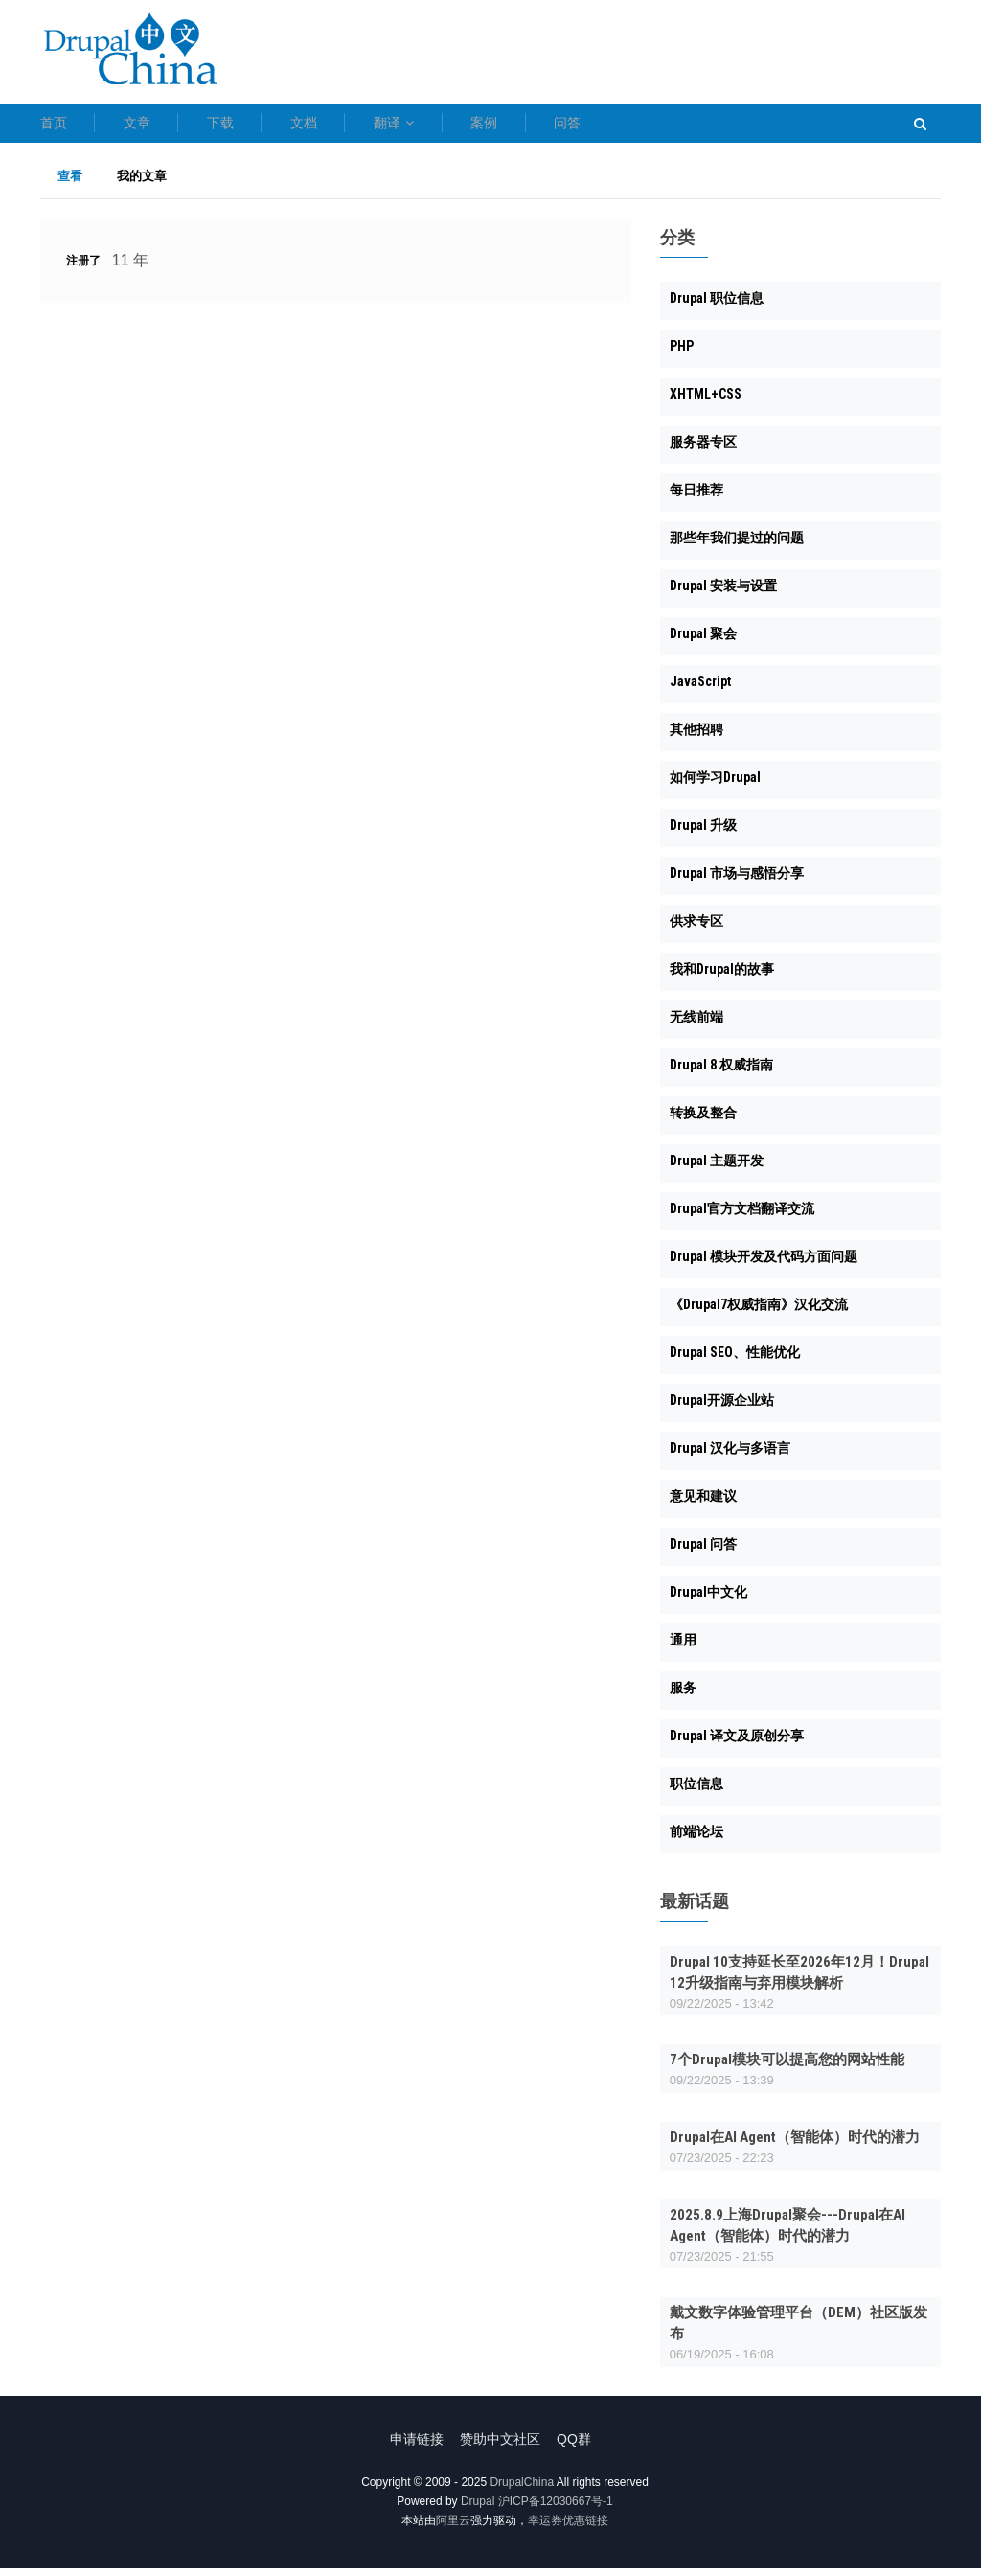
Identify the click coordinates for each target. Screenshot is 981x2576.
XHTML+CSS (705, 402)
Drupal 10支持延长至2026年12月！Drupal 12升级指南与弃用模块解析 (799, 1980)
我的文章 (142, 183)
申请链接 (410, 2446)
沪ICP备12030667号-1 (555, 2509)
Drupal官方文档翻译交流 (742, 1217)
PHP (682, 354)
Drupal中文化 (708, 1600)
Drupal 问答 (703, 1552)
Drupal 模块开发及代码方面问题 (763, 1265)
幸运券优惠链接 (568, 2528)
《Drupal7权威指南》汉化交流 (759, 1313)
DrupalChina (522, 2489)
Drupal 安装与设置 (723, 594)
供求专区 (696, 929)
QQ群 (580, 2446)
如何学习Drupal (715, 786)
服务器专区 (703, 450)
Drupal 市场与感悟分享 (737, 881)
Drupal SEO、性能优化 (735, 1360)
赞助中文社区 (500, 2446)
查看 (78, 184)
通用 (683, 1648)
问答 (746, 126)
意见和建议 (703, 1504)
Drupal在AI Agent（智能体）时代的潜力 (795, 2144)
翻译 (513, 126)
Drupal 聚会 (703, 642)
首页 (53, 126)
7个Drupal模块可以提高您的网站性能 (787, 2068)
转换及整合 (703, 1121)
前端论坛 (696, 1840)
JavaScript (700, 690)
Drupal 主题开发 (717, 1169)
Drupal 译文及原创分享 (737, 1744)
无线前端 (696, 1025)
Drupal (477, 2509)
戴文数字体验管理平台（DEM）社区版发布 (798, 2331)
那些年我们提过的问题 (737, 546)
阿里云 (453, 2528)
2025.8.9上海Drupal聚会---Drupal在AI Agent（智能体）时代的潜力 (787, 2233)
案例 (633, 126)
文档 (392, 126)
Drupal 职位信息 (717, 306)
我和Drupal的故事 (722, 977)
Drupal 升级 (703, 833)
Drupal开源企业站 (722, 1408)
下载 (279, 126)
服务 (683, 1696)
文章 (166, 126)
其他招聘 (696, 738)
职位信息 (696, 1792)
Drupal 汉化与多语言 (730, 1456)
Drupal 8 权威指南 (721, 1073)
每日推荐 (696, 498)
